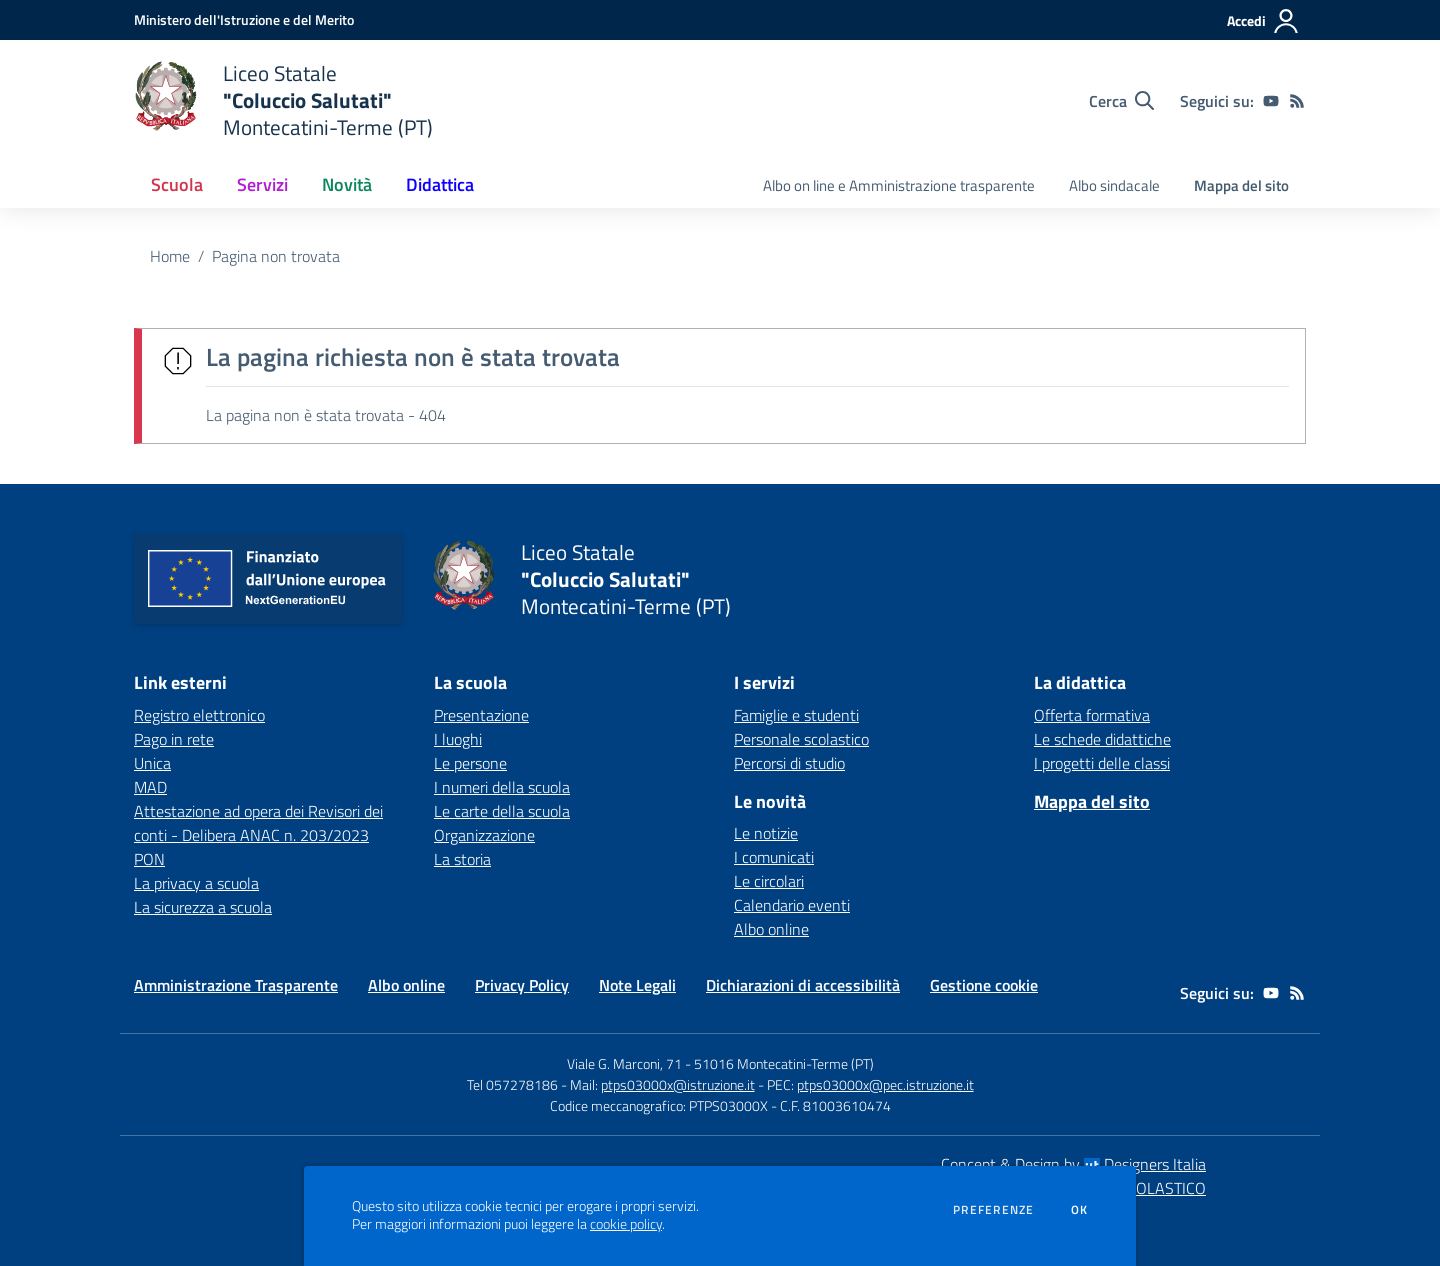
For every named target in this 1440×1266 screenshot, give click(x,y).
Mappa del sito (1241, 185)
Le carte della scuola (502, 811)
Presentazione (481, 715)
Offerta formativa (1092, 715)
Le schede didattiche (1102, 739)
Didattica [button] (440, 184)
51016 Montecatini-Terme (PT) (784, 1063)
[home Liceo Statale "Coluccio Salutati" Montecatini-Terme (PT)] (283, 100)
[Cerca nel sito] (1121, 101)
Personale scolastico (801, 739)
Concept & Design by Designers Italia (1073, 1164)
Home (170, 256)
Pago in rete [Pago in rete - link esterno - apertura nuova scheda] (174, 739)
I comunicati (774, 857)
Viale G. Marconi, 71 (624, 1063)
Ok (1080, 1210)
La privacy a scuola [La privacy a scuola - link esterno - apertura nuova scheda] (196, 883)
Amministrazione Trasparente (236, 985)
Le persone (470, 763)
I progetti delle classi (1102, 763)
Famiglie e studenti (796, 715)
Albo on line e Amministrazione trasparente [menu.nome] (899, 185)
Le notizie (766, 833)
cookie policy (626, 1224)
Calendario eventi (792, 905)
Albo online (771, 929)
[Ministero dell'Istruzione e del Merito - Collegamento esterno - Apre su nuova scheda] (244, 19)
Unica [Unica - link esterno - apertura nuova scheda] (152, 763)
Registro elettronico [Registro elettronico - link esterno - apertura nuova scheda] (199, 715)
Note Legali (637, 985)
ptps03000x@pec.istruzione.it (885, 1084)
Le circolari (769, 881)
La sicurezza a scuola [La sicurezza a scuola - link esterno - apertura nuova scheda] (203, 907)
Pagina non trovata (276, 256)
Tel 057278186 (512, 1084)
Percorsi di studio (789, 763)
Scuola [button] (177, 184)
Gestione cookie (984, 985)
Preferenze (993, 1210)
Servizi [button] (262, 184)
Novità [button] (347, 184)
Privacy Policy (522, 985)
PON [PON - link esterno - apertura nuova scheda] (149, 859)
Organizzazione (484, 835)
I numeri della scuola (502, 787)
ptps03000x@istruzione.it (678, 1084)
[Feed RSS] (1297, 101)
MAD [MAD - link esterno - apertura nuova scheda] (150, 787)
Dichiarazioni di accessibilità (803, 985)
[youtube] (1271, 101)
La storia (462, 859)
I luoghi (458, 739)
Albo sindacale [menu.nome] (1114, 185)
